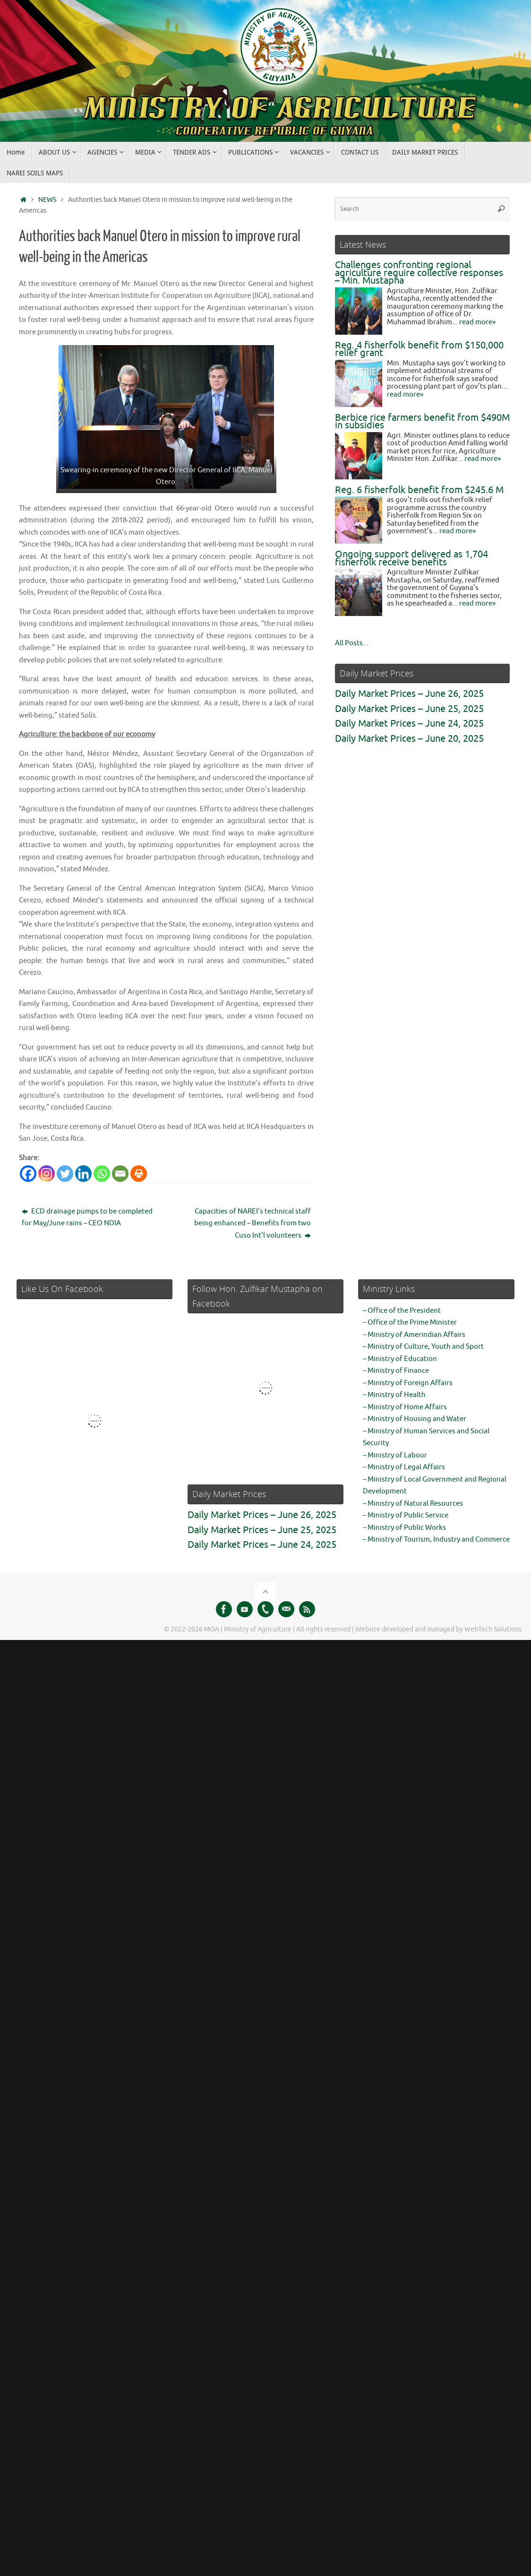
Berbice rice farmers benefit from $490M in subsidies (422, 422)
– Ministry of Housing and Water (414, 1418)
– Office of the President (402, 1310)
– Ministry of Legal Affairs (404, 1467)
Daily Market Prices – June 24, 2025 (409, 723)
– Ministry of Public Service (405, 1515)
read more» (477, 322)
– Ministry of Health (394, 1394)
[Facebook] (28, 1173)
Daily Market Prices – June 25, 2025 (409, 709)
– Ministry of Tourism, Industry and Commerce (436, 1539)
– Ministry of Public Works (404, 1527)
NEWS (47, 200)
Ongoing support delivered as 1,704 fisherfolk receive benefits (411, 558)
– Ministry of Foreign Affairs (408, 1383)
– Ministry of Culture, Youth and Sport (423, 1346)
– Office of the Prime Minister (410, 1322)
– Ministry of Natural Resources (413, 1503)
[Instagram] (46, 1173)
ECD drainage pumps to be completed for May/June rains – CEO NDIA (87, 1217)
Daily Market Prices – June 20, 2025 (409, 739)
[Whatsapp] (102, 1173)
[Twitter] (65, 1173)
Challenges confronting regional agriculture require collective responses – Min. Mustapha (419, 272)
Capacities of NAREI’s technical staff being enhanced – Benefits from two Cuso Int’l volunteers (252, 1223)
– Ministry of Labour (395, 1455)
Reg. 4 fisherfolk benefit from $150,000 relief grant (419, 349)
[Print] (138, 1173)
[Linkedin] (83, 1173)
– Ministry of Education (400, 1358)
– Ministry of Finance (396, 1370)
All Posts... (351, 643)
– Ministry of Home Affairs (405, 1407)
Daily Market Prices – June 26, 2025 (409, 694)
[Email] (120, 1173)
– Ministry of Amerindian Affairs (414, 1334)
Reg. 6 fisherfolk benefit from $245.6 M (419, 490)
